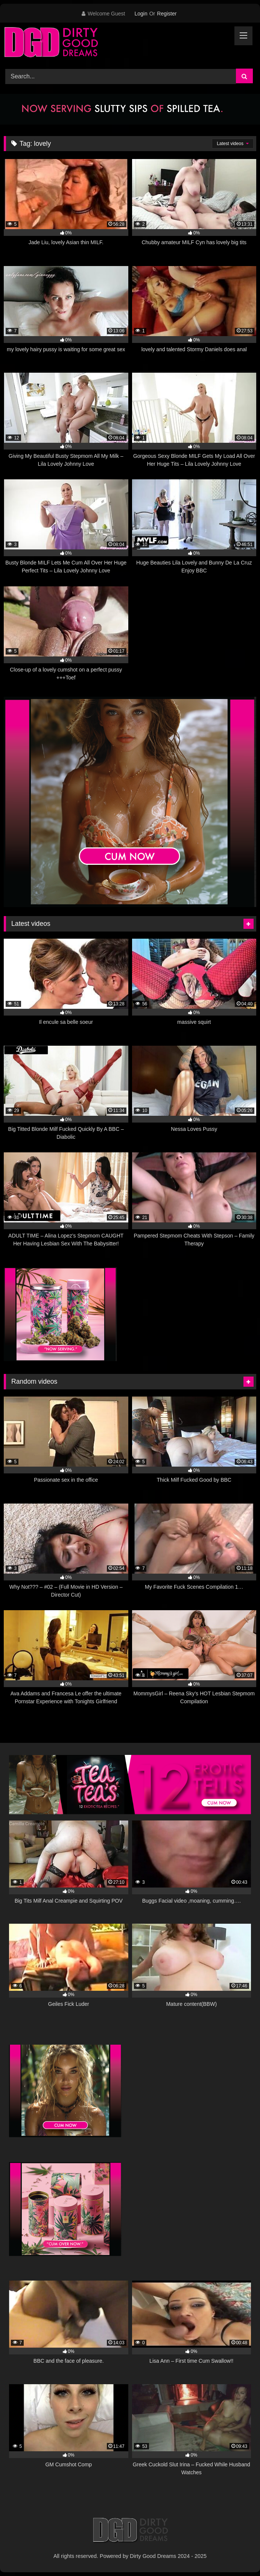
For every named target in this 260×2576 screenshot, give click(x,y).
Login (140, 14)
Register (166, 14)
